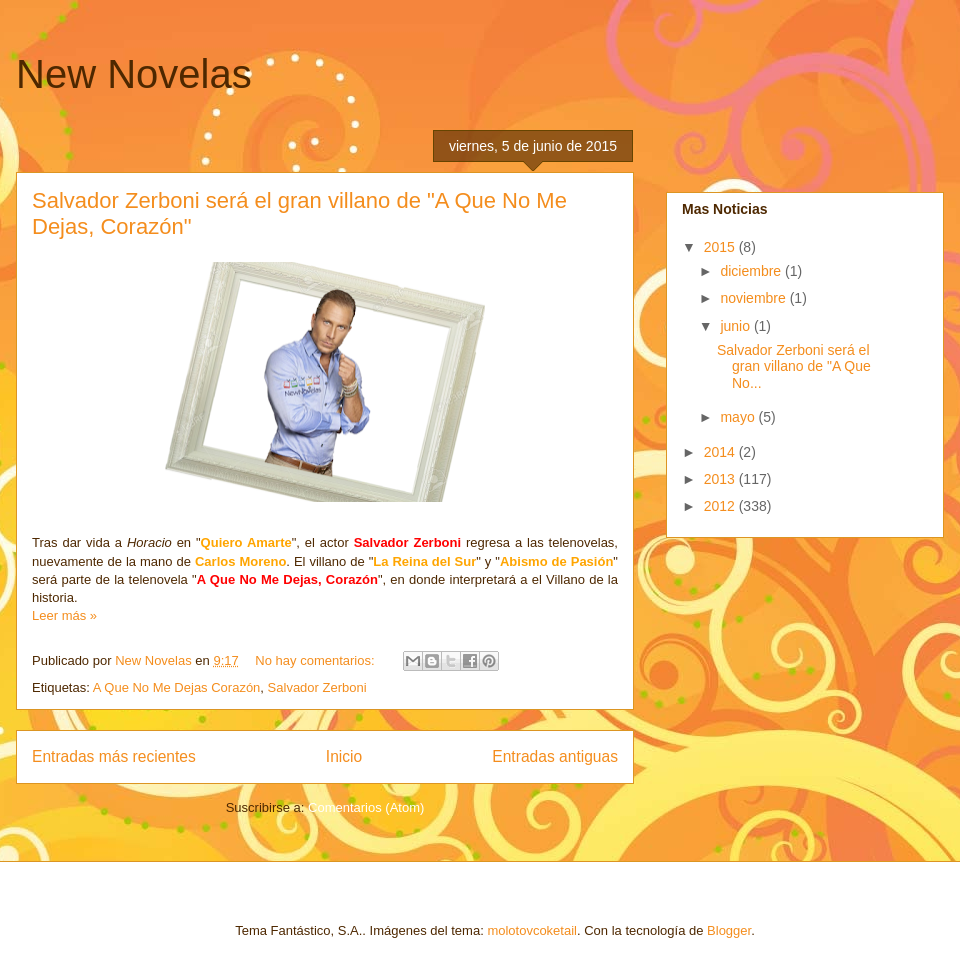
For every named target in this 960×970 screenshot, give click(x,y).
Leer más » (64, 615)
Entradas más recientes (114, 756)
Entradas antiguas (555, 756)
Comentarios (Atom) (366, 807)
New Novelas (134, 74)
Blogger (729, 930)
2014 (721, 452)
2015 (721, 247)
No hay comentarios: (316, 660)
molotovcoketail (532, 930)
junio (736, 326)
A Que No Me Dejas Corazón (177, 687)
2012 (721, 506)
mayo (739, 417)
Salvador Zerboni (317, 687)
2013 (721, 479)
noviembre (754, 298)
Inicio (344, 756)
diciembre (752, 271)
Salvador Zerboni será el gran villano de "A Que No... (794, 367)
